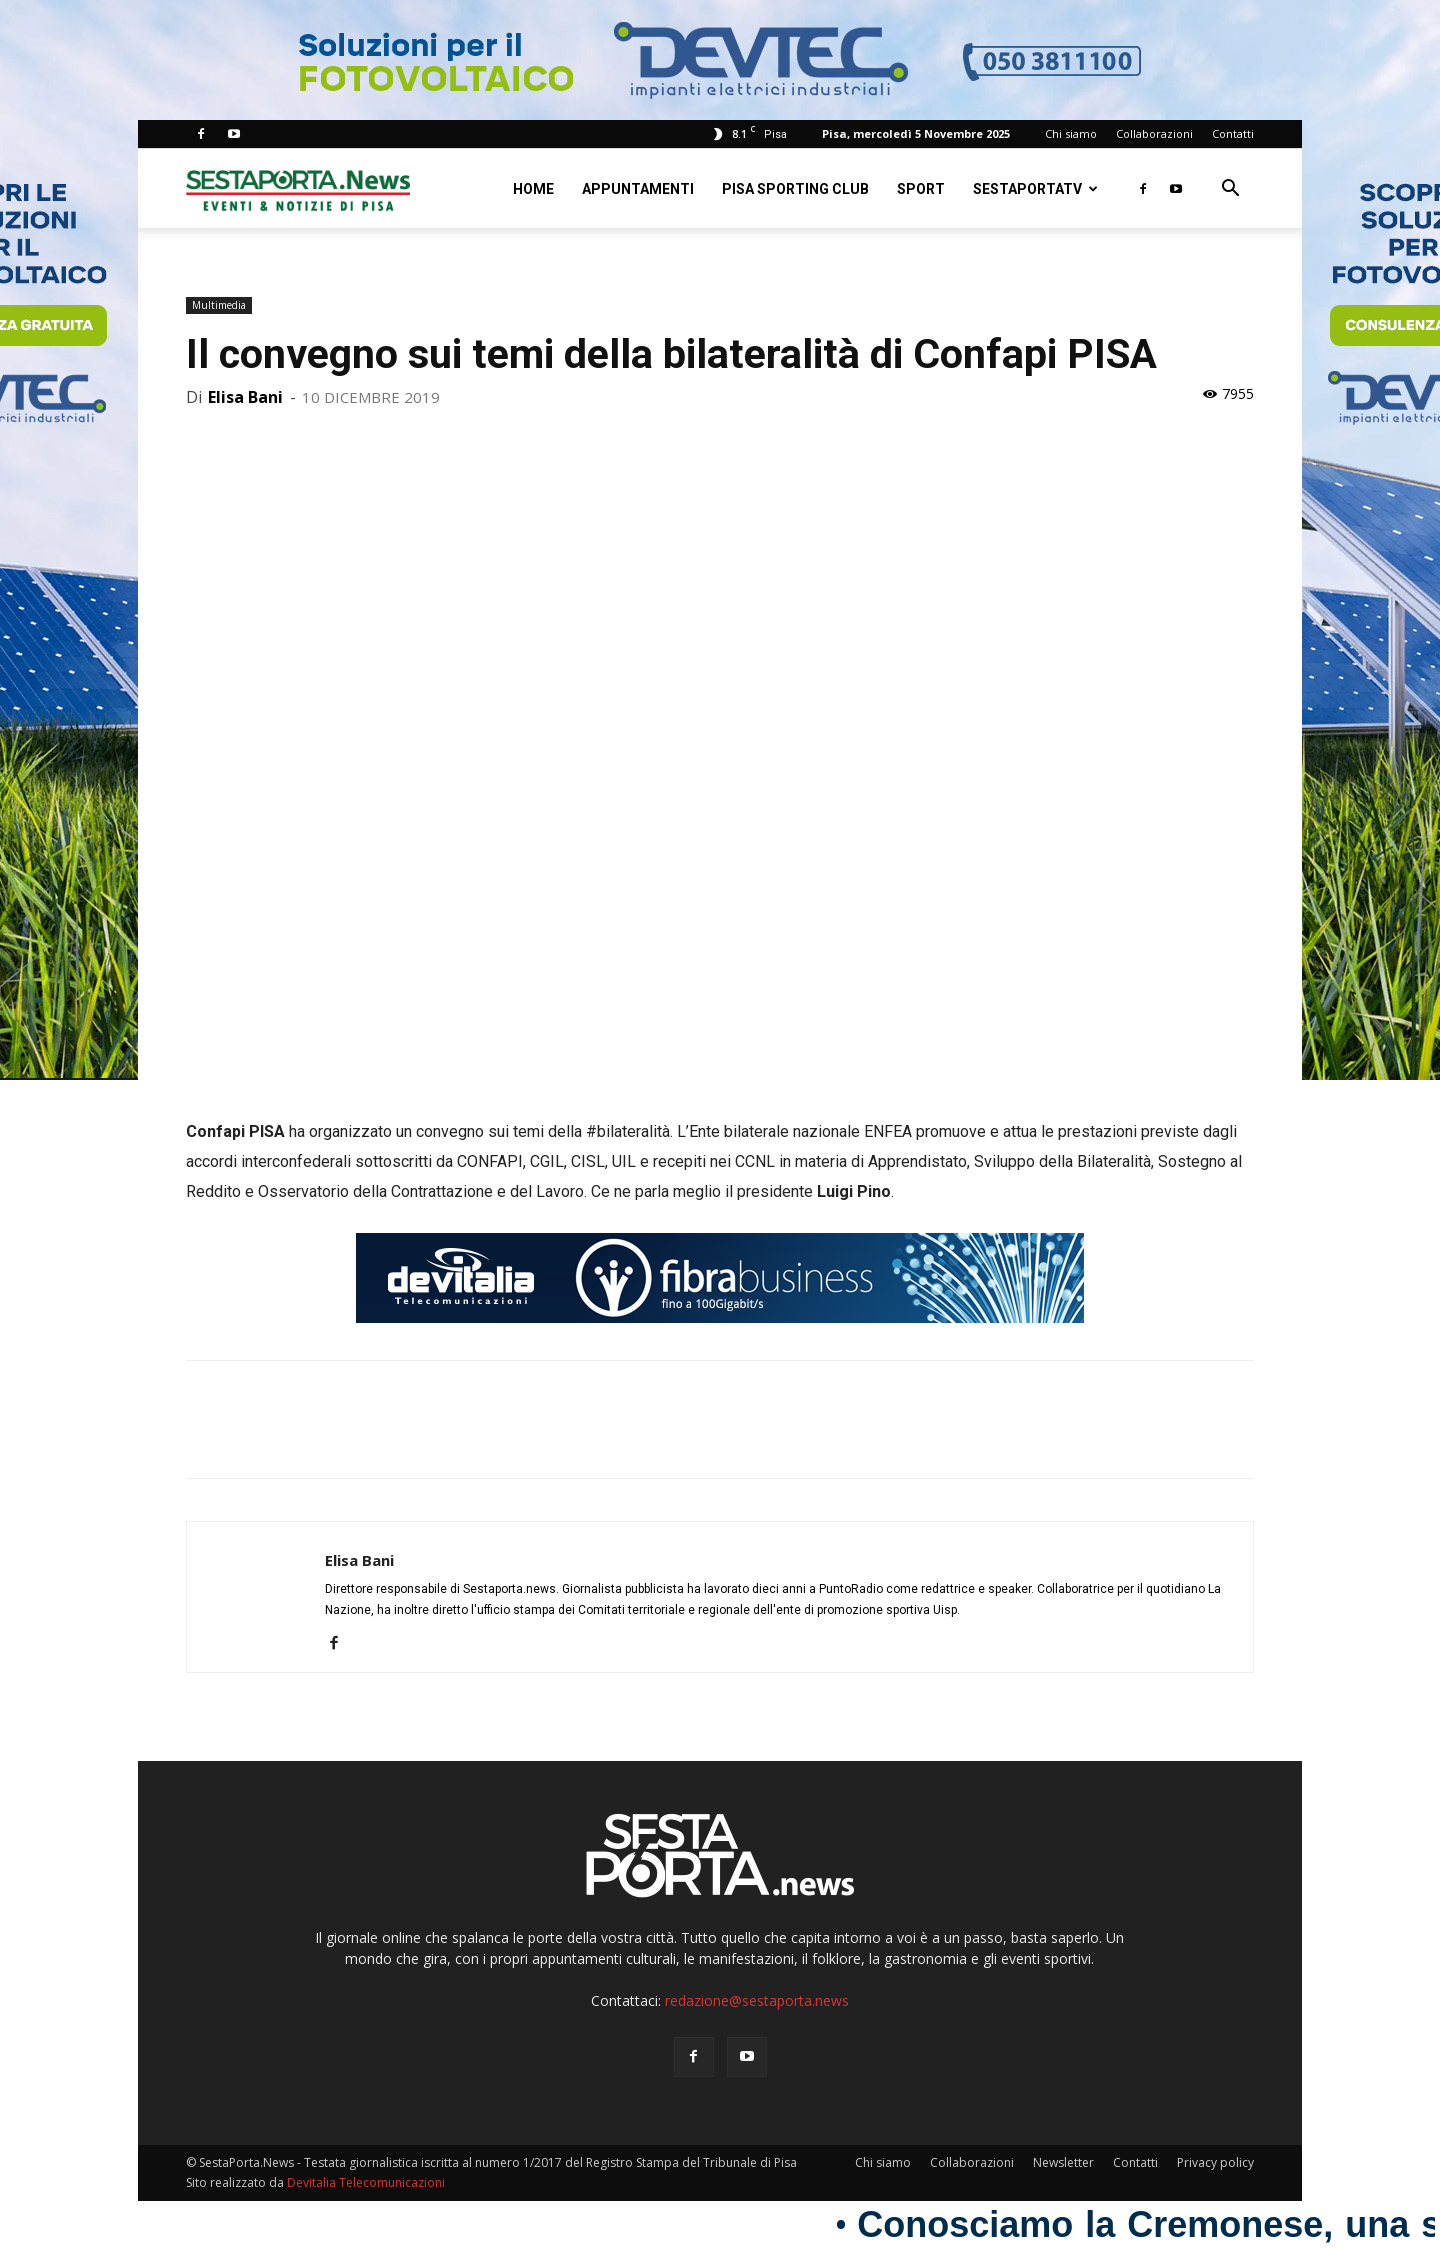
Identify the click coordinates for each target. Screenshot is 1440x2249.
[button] (1230, 190)
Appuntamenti (638, 189)
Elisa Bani (245, 397)
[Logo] (298, 188)
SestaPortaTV (1035, 189)
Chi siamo (1071, 133)
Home (533, 189)
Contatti (1233, 133)
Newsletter (1063, 2162)
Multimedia (219, 305)
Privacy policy (1215, 2162)
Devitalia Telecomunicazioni (366, 2182)
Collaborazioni (1154, 133)
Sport (921, 189)
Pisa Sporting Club (795, 189)
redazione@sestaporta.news (757, 2000)
